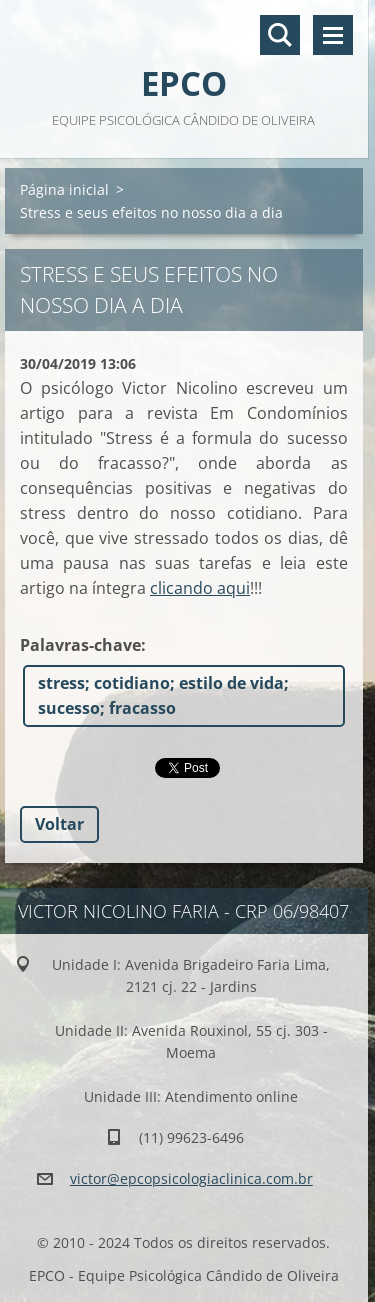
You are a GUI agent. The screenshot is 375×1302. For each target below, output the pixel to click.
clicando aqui (200, 588)
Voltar (59, 824)
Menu (333, 35)
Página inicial (64, 189)
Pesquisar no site (280, 35)
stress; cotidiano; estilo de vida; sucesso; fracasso (163, 695)
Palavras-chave (80, 645)
